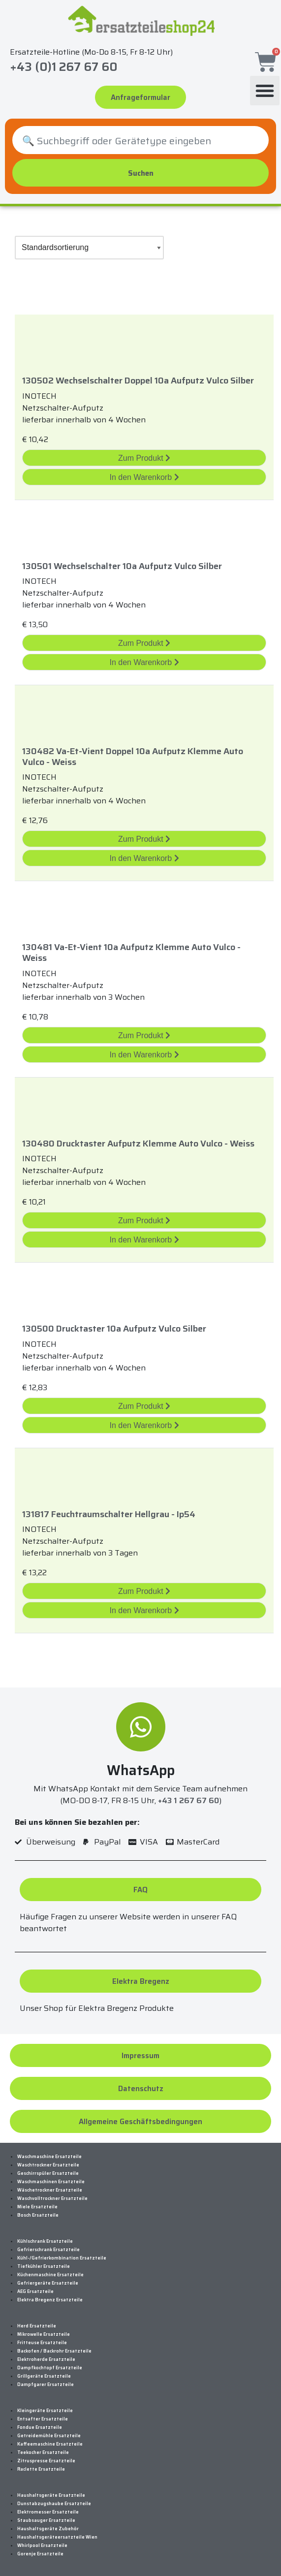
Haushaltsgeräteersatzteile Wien (57, 2537)
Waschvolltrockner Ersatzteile (52, 2198)
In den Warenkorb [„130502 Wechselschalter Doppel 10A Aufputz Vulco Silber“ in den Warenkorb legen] (144, 477)
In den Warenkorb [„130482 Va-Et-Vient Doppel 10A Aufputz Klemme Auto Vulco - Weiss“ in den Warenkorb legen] (144, 858)
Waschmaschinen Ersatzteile (51, 2181)
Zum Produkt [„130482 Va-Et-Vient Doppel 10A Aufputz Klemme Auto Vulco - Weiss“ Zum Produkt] (144, 839)
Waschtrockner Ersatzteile (48, 2165)
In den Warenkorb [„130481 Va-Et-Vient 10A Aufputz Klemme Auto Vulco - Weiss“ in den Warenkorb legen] (144, 1054)
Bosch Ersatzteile (38, 2215)
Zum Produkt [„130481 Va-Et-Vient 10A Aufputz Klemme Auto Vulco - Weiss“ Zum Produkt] (144, 1035)
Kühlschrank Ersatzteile (45, 2241)
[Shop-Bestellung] (89, 247)
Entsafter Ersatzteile (42, 2419)
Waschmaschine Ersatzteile (49, 2156)
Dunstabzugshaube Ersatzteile (54, 2503)
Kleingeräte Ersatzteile (45, 2410)
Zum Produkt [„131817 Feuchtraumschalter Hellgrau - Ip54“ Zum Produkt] (144, 1591)
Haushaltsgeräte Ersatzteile (51, 2495)
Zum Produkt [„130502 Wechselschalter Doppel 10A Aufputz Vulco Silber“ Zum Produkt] (144, 458)
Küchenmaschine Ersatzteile (50, 2274)
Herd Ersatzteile (36, 2325)
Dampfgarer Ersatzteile (45, 2384)
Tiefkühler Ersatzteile (43, 2266)
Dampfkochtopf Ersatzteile (49, 2367)
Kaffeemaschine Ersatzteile (50, 2444)
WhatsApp (141, 1770)
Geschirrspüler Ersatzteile (48, 2173)
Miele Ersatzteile (37, 2206)
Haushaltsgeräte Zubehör (48, 2528)
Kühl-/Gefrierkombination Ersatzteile (61, 2258)
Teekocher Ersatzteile (43, 2452)
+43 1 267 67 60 (188, 1800)
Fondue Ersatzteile (39, 2427)
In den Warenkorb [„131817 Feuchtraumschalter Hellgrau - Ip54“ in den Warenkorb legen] (144, 1610)
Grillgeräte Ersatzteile (44, 2376)
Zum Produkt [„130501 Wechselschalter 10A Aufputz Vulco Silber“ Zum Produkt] (144, 643)
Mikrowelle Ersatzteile (43, 2334)
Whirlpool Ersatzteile (42, 2545)
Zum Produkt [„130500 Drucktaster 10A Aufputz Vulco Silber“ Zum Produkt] (144, 1406)
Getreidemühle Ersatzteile (49, 2435)
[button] (265, 89)
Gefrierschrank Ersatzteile (48, 2249)
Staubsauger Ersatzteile (46, 2520)
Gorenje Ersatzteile (40, 2553)
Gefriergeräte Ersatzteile (47, 2283)
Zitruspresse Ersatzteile (46, 2460)
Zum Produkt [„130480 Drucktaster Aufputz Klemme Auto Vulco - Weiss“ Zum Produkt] (144, 1220)
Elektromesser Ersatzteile (48, 2512)
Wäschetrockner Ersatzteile (49, 2190)
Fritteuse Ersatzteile (42, 2342)
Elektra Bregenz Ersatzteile (50, 2299)
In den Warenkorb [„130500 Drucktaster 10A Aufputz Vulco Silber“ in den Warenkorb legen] (144, 1425)
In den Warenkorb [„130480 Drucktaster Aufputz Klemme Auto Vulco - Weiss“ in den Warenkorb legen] (144, 1240)
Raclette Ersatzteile (41, 2469)
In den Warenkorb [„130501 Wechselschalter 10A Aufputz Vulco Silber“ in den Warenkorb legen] (144, 662)
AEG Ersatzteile (35, 2291)
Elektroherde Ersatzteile (46, 2359)
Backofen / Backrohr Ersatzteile (54, 2351)
